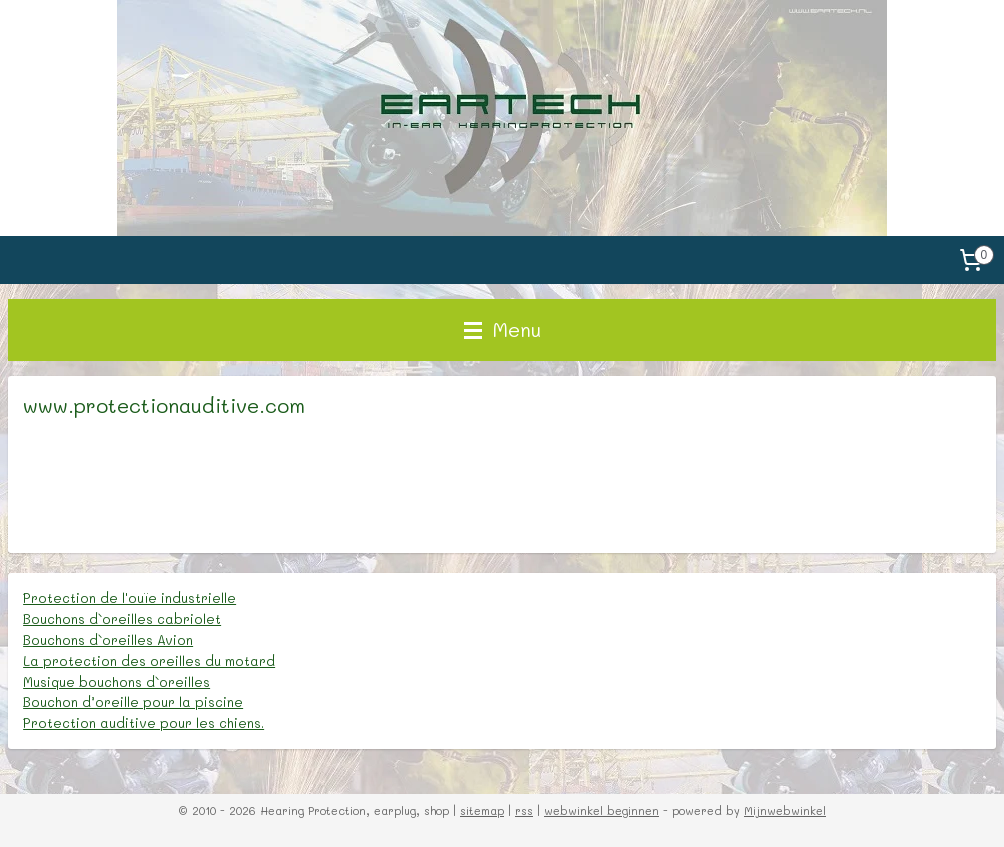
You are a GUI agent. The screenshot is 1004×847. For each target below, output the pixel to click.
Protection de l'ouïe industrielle (129, 597)
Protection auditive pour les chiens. (143, 722)
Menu (502, 329)
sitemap (482, 810)
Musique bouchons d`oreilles (116, 681)
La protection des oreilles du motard (149, 660)
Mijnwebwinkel (785, 810)
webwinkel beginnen (601, 810)
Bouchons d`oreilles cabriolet (122, 618)
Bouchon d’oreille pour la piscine (133, 701)
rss (524, 810)
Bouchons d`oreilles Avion (108, 639)
